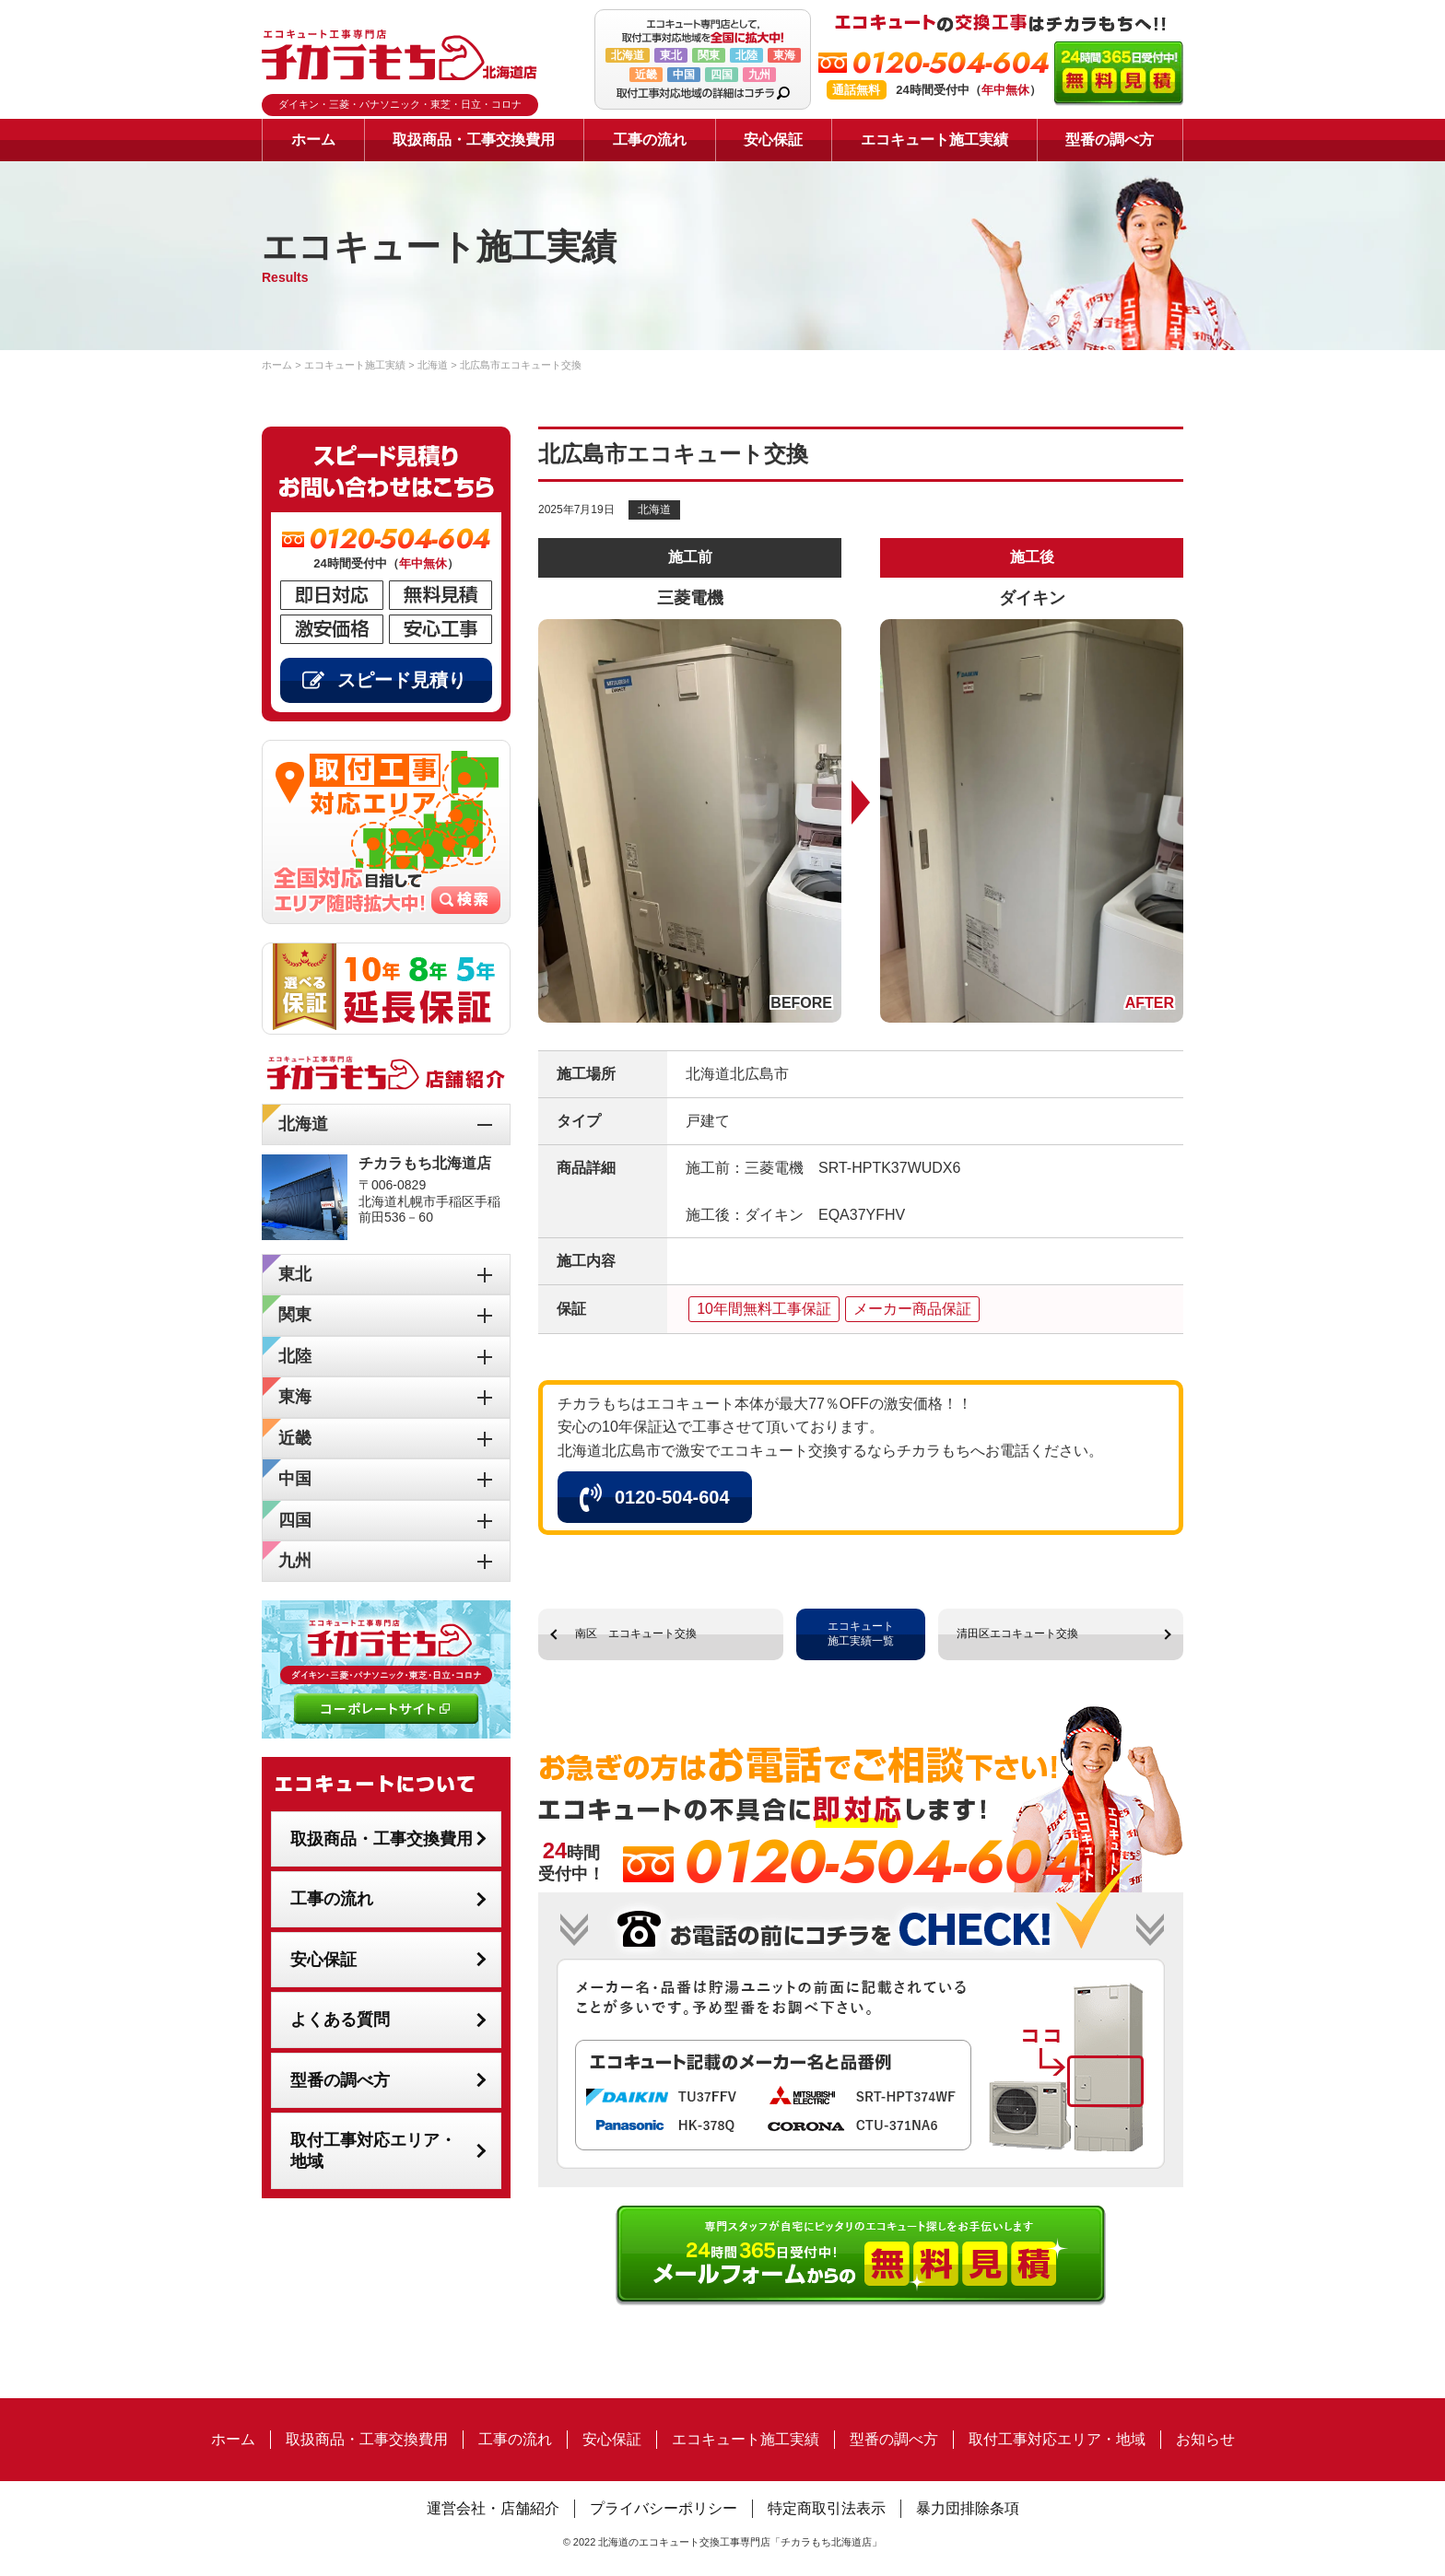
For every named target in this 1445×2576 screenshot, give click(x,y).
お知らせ (1205, 2439)
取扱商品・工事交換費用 (474, 139)
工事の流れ (650, 139)
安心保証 (773, 139)
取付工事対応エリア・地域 (373, 2151)
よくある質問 (340, 2019)
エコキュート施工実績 (934, 139)
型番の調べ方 (1109, 139)
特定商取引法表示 (827, 2508)
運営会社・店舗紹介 (493, 2508)
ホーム (313, 139)
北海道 (654, 509)
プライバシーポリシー (663, 2508)
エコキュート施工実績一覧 (861, 1633)
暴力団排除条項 (967, 2508)
